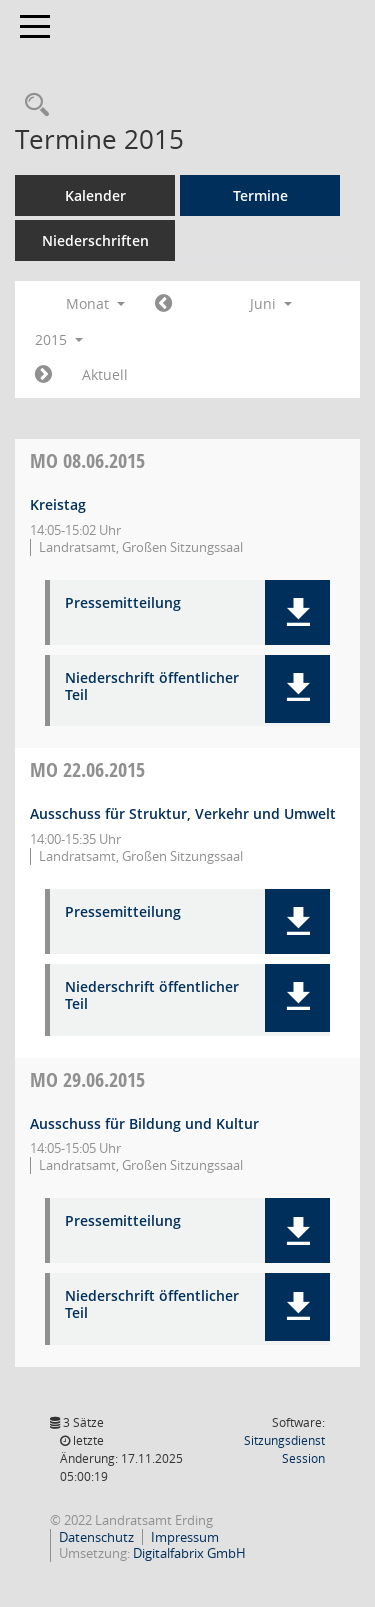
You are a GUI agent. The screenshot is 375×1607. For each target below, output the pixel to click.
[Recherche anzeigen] (32, 105)
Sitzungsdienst (284, 1449)
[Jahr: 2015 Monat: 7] (43, 375)
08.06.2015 (87, 460)
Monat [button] (95, 303)
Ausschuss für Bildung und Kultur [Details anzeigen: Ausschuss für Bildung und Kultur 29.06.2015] (144, 1123)
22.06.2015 (87, 769)
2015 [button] (59, 339)
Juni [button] (271, 303)
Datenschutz (96, 1537)
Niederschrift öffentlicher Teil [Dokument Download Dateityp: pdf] (152, 687)
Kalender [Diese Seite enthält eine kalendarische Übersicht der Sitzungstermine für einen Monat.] (95, 195)
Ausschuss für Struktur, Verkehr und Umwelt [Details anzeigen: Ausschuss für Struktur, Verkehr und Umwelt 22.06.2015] (183, 813)
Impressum (185, 1537)
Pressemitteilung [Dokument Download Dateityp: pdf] (123, 603)
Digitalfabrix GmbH (189, 1553)
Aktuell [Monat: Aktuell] (105, 374)
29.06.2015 (87, 1079)
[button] (297, 612)
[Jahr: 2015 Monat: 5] (163, 304)
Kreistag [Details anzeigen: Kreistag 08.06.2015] (58, 504)
